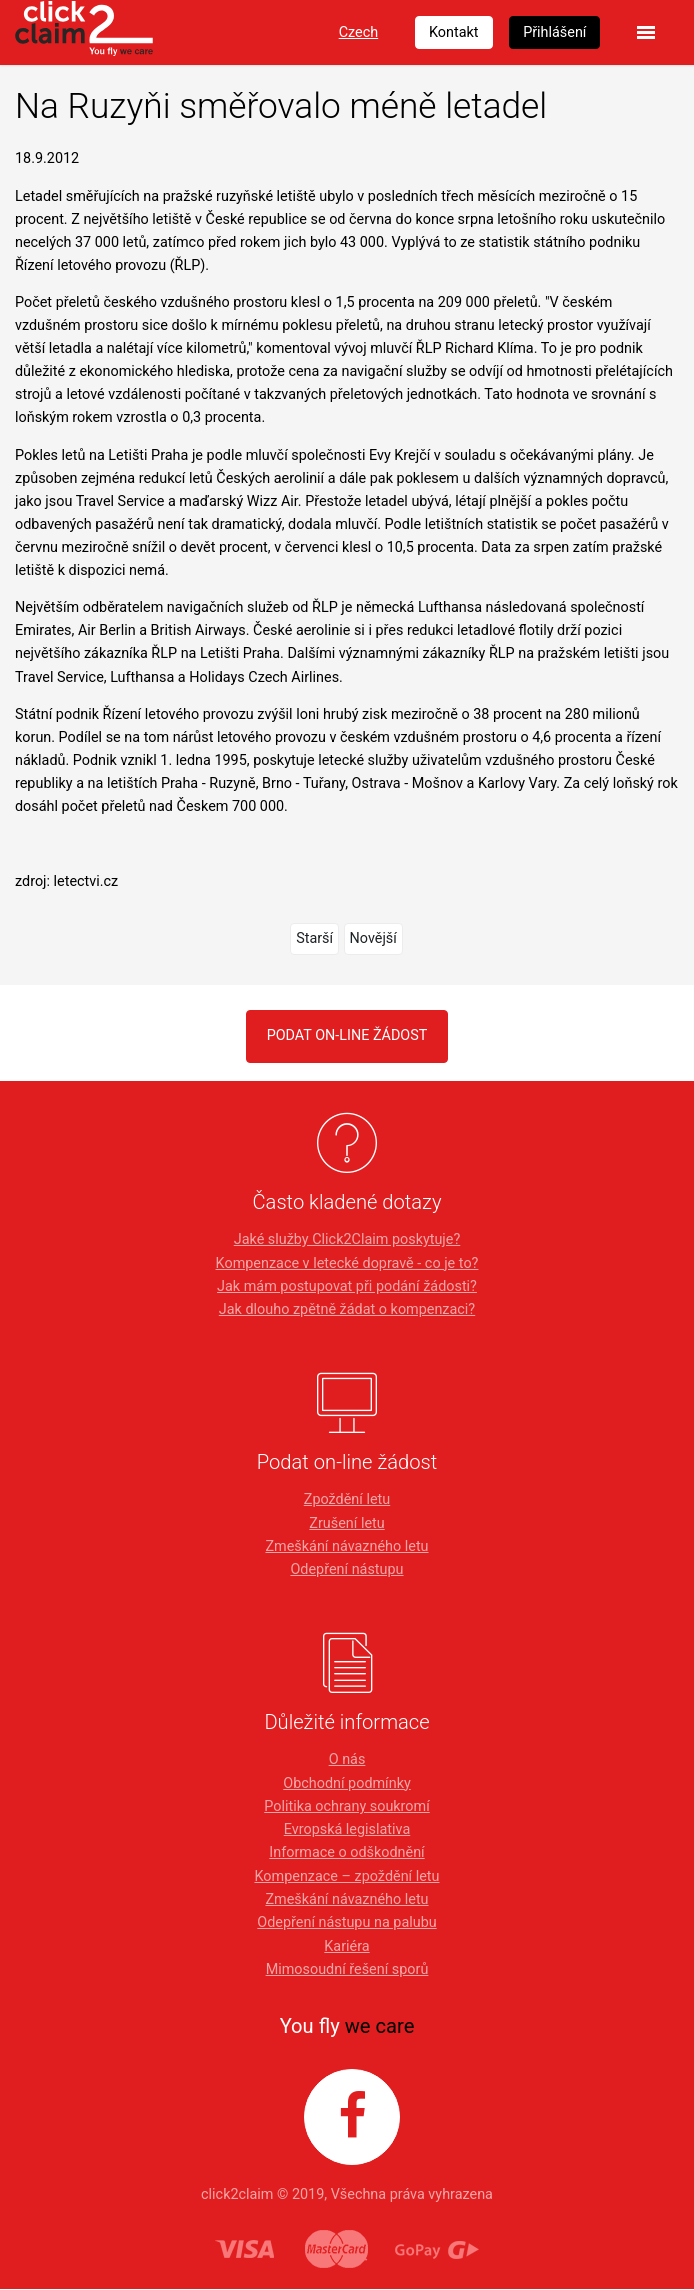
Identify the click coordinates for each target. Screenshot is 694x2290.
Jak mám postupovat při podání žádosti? (347, 1286)
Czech (358, 32)
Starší (314, 938)
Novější (373, 938)
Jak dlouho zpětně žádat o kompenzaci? (347, 1309)
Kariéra (346, 1946)
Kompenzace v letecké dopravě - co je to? (347, 1263)
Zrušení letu (346, 1523)
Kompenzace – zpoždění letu (347, 1876)
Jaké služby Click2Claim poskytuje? (347, 1239)
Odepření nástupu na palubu (346, 1922)
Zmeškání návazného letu (346, 1546)
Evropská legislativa (347, 1829)
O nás (347, 1759)
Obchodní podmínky (346, 1783)
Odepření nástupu (346, 1569)
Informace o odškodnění (346, 1853)
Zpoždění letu (347, 1499)
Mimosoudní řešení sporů (347, 1969)
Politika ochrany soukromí (347, 1806)
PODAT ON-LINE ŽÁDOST (346, 1035)
